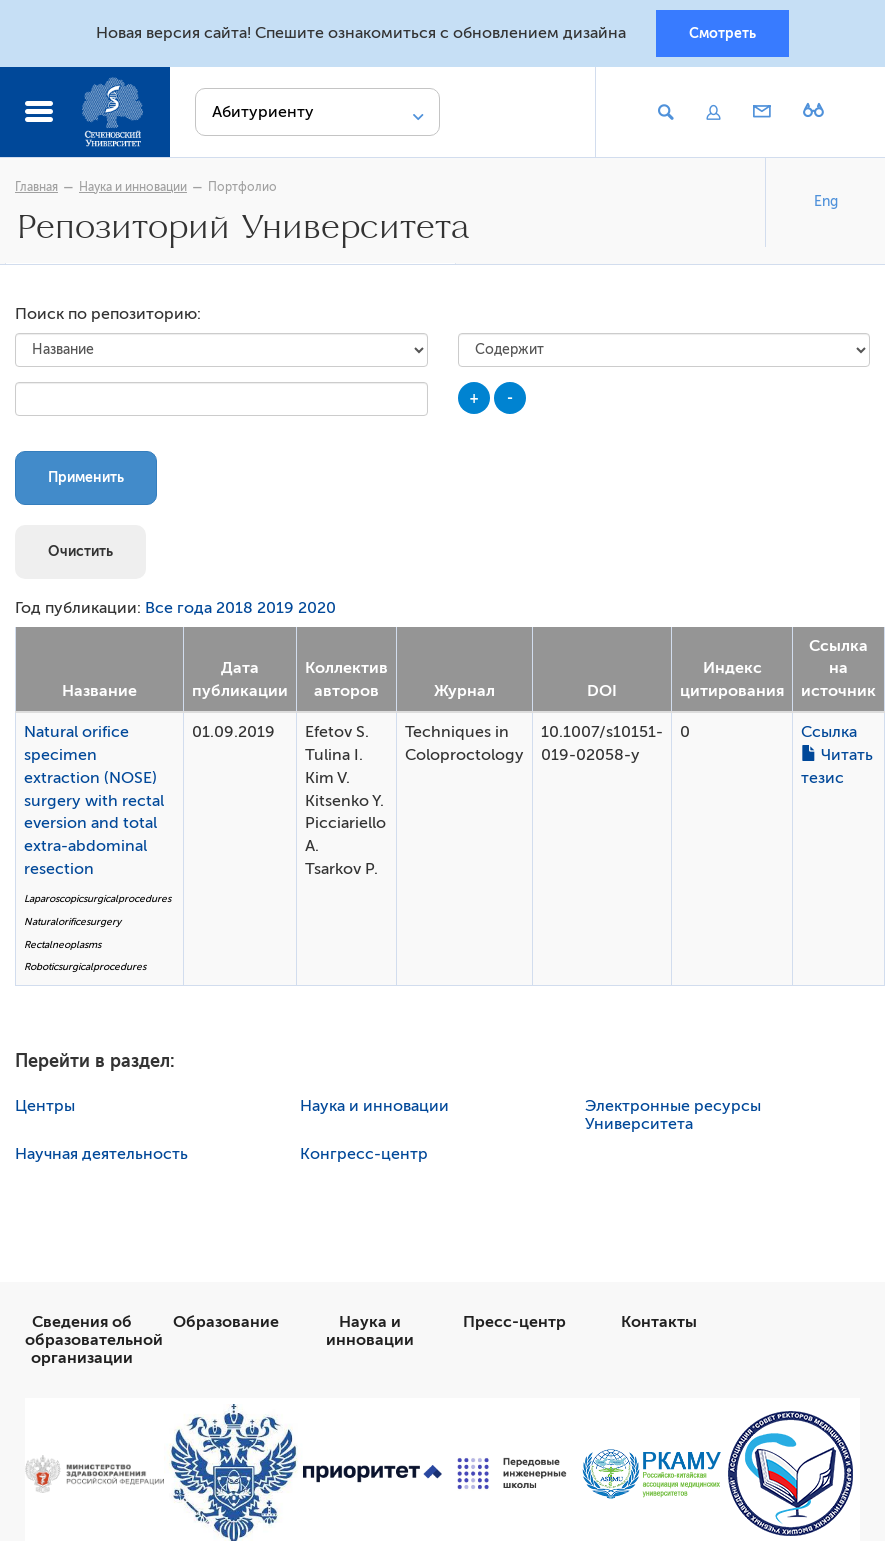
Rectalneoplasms (62, 944)
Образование (226, 1322)
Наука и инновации (133, 187)
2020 (317, 608)
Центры (45, 1106)
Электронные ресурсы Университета (673, 1115)
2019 (275, 608)
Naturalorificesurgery (72, 921)
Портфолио (242, 187)
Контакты (659, 1322)
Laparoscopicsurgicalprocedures (97, 898)
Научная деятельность (101, 1154)
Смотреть (722, 33)
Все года (178, 608)
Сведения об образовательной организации (94, 1340)
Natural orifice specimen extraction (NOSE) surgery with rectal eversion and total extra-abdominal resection (94, 800)
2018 (234, 608)
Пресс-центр (514, 1322)
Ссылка (829, 732)
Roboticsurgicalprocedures (85, 966)
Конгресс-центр (364, 1154)
